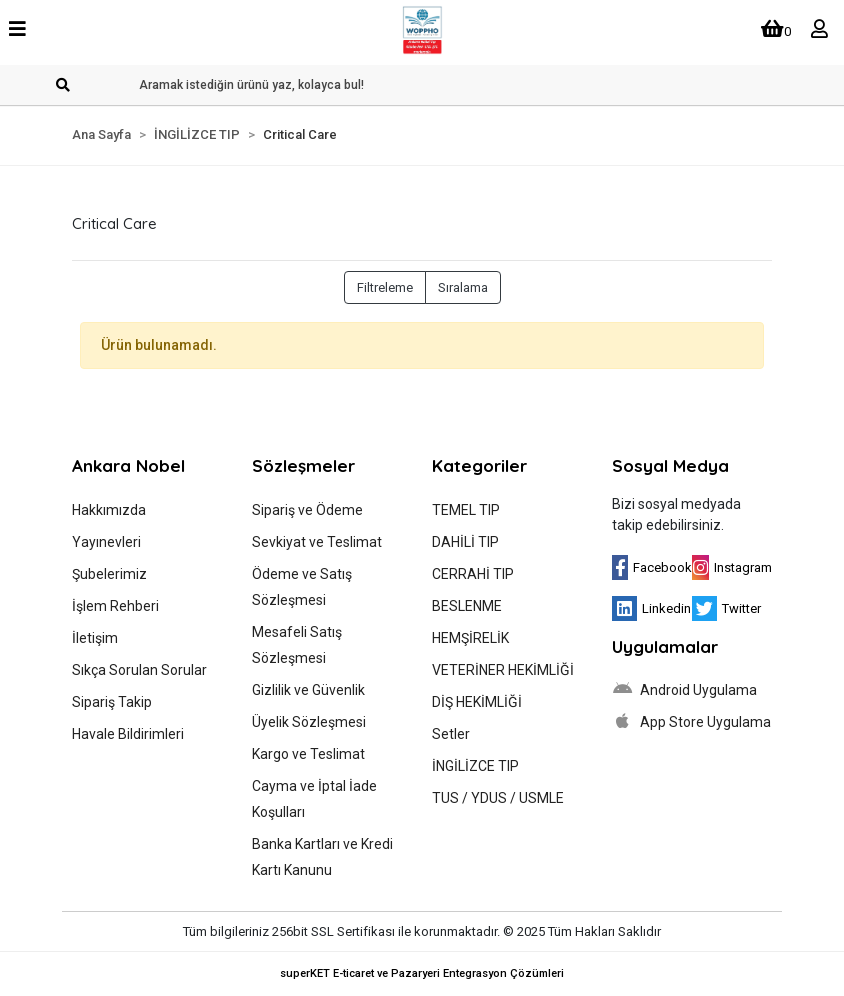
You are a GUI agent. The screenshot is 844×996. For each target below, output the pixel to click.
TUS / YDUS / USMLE (498, 798)
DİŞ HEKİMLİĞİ (477, 702)
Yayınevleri (106, 542)
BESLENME (467, 606)
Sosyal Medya (670, 465)
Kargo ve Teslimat (308, 754)
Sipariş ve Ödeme (307, 510)
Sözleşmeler (303, 465)
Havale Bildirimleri (128, 734)
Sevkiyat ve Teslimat (317, 542)
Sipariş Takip (112, 702)
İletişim (95, 638)
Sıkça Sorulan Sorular (139, 670)
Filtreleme (385, 287)
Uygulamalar (665, 646)
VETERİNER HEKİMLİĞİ (503, 670)
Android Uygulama (684, 689)
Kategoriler (479, 465)
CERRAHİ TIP (473, 574)
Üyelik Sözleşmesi (309, 722)
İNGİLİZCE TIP (475, 766)
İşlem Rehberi (115, 606)
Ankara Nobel (128, 465)
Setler (451, 734)
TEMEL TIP (466, 510)
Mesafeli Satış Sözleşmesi (297, 645)
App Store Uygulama (691, 721)
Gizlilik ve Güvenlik (308, 690)
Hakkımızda (109, 510)
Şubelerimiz (109, 574)
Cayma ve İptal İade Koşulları (314, 799)
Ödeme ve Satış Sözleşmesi (302, 587)
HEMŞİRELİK (470, 638)
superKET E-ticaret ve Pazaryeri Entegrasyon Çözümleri (422, 973)
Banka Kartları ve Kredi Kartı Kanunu (322, 857)
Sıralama (463, 287)
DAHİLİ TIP (465, 542)
